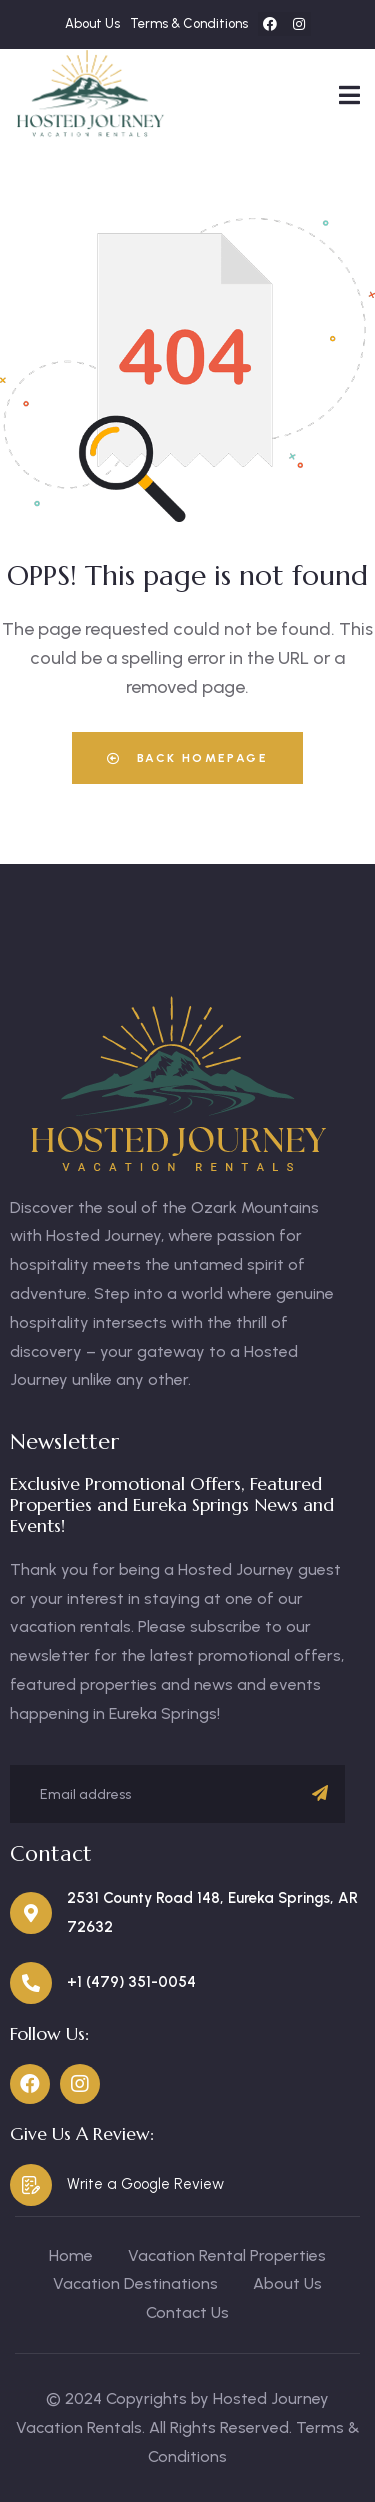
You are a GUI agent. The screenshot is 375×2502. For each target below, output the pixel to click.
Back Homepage (187, 758)
